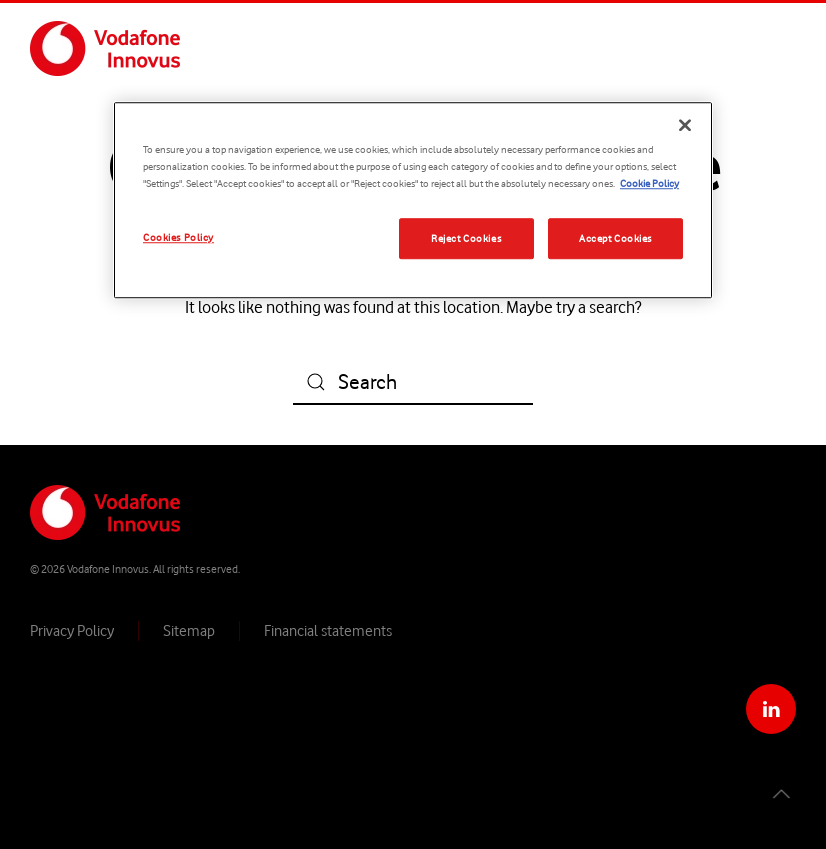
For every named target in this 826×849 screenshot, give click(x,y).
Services (686, 47)
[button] (780, 794)
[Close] (685, 126)
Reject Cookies (466, 238)
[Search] (413, 382)
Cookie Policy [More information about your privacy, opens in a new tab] (649, 184)
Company (501, 47)
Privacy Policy (72, 630)
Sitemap (189, 630)
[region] (413, 201)
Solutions (596, 47)
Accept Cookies (615, 238)
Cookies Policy (178, 237)
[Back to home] (105, 48)
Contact (772, 47)
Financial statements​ (328, 630)
